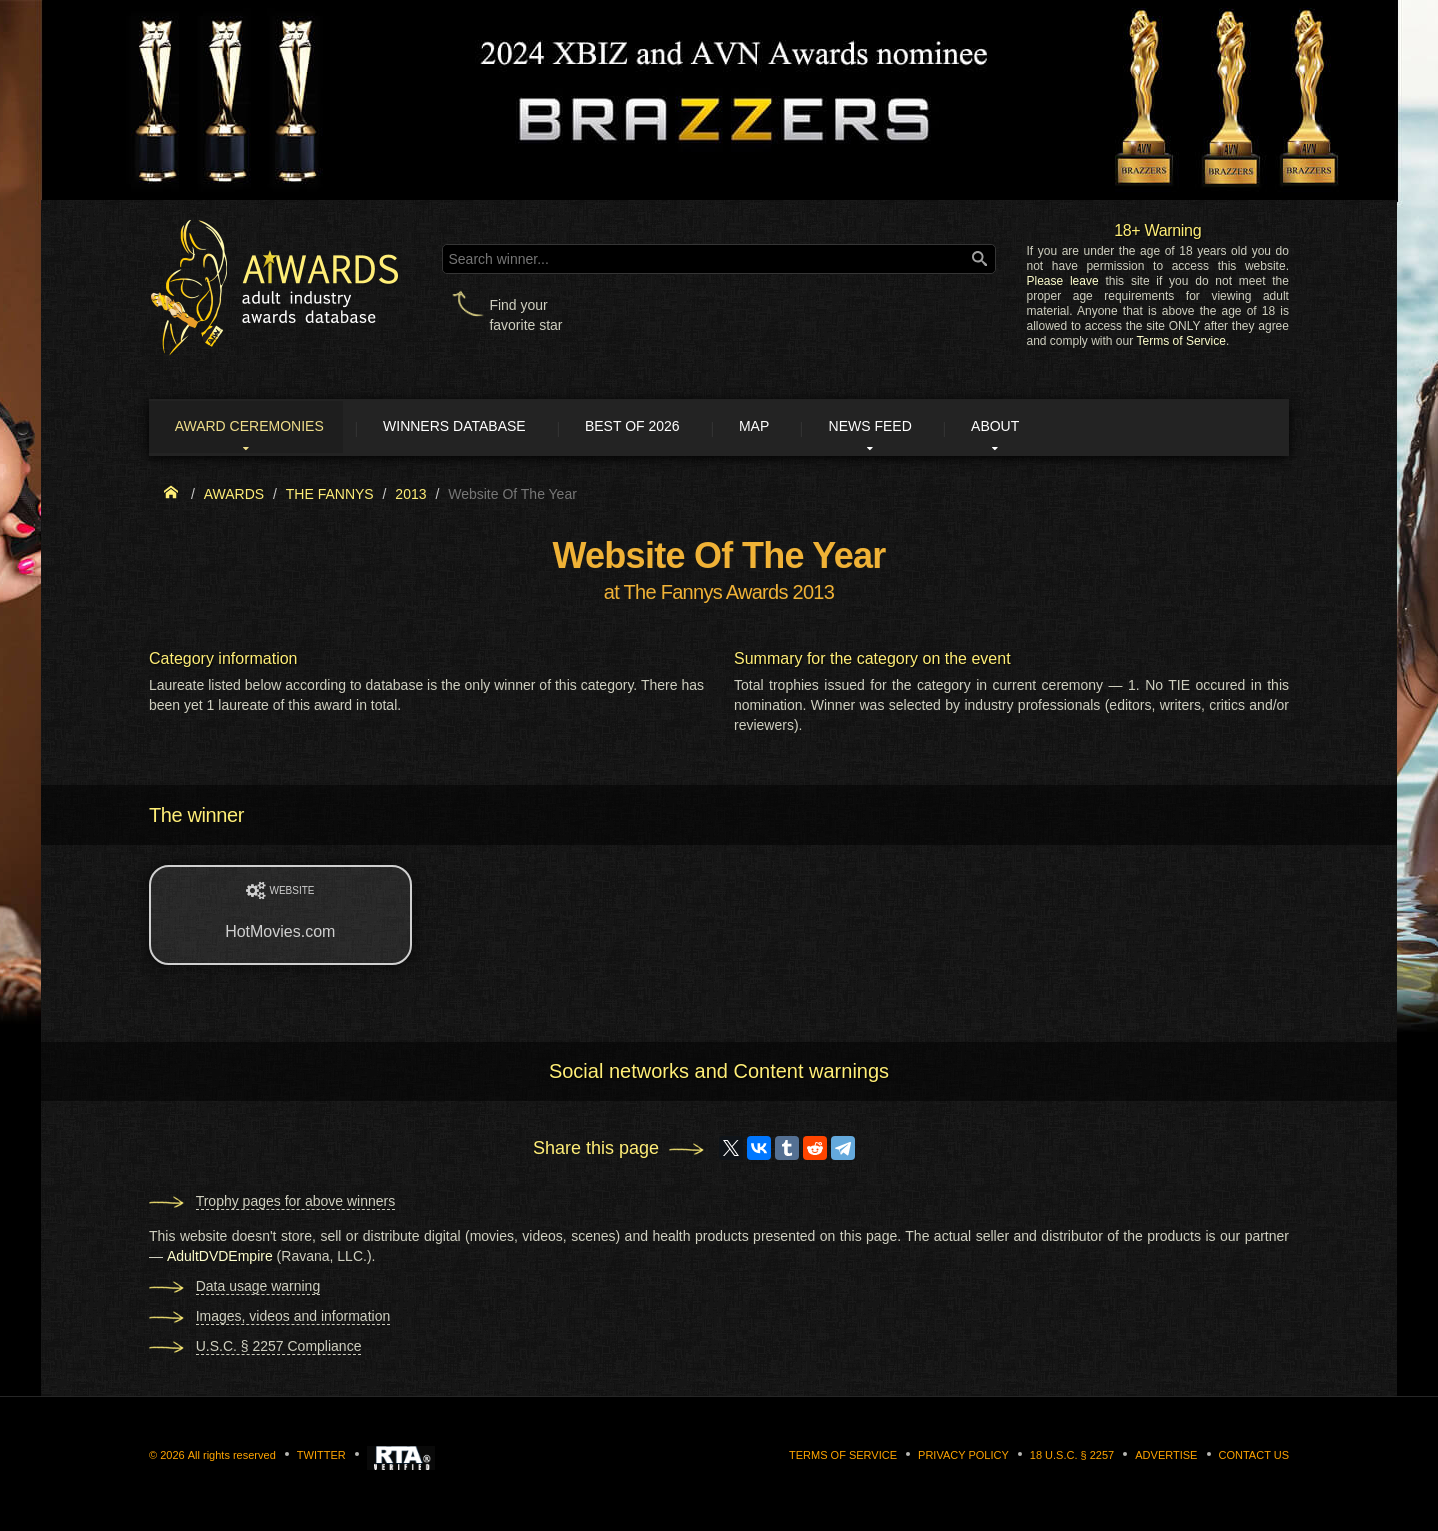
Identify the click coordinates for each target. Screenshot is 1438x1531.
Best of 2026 (661, 428)
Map (792, 428)
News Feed (918, 428)
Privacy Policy (963, 1457)
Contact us (1254, 1457)
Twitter (321, 1457)
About (1053, 428)
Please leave (1062, 281)
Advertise (1166, 1457)
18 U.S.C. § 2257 (1072, 1457)
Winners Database (473, 428)
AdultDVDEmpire (220, 1258)
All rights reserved (232, 1457)
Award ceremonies (258, 428)
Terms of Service (1181, 341)
